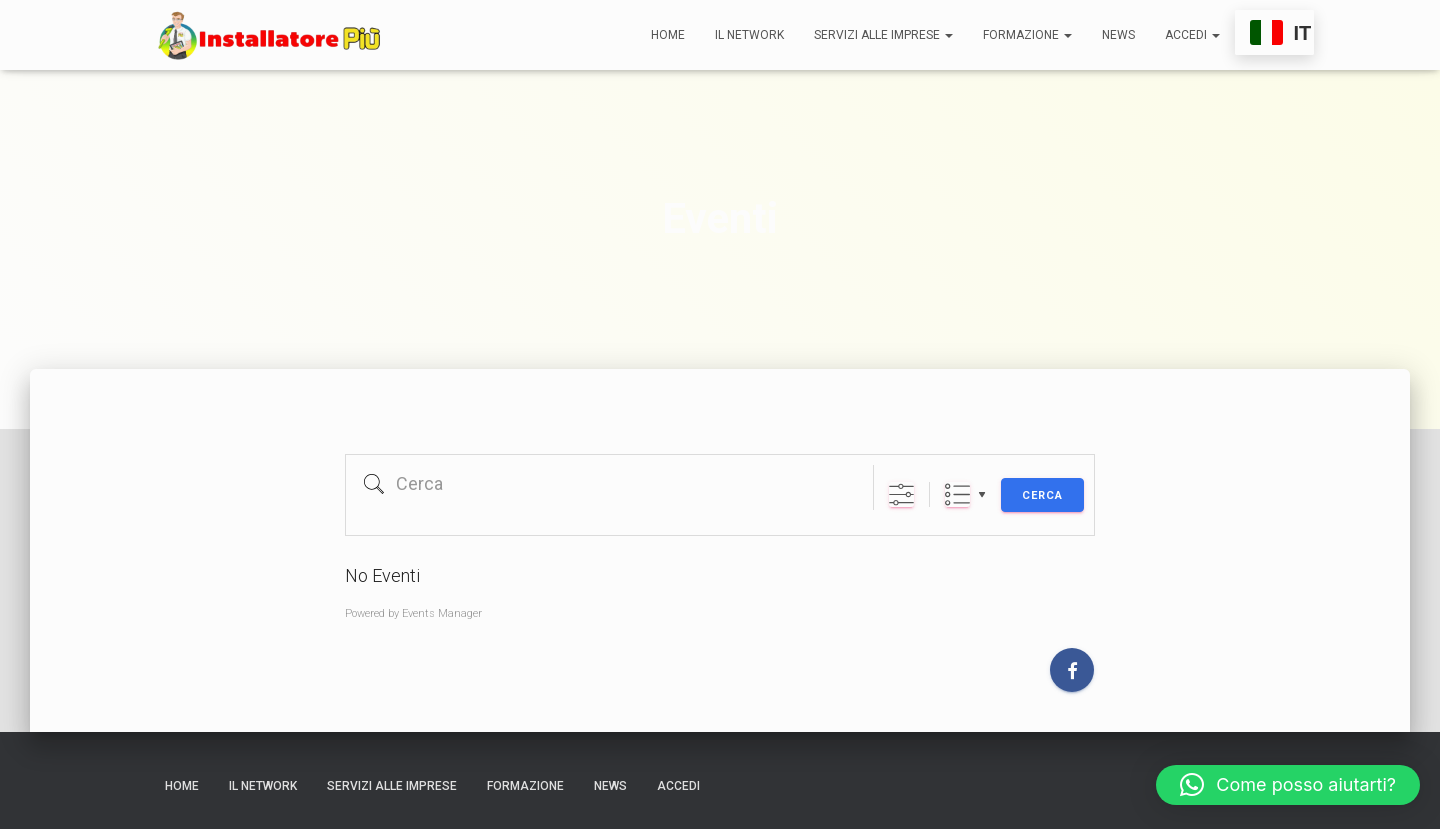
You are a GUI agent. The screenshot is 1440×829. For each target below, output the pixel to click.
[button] (1288, 785)
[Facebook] (1072, 670)
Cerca (1042, 495)
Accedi (1192, 35)
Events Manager (442, 613)
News (1118, 35)
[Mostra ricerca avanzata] (901, 494)
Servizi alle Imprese (883, 35)
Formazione (1027, 35)
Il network (749, 35)
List (957, 494)
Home (668, 35)
